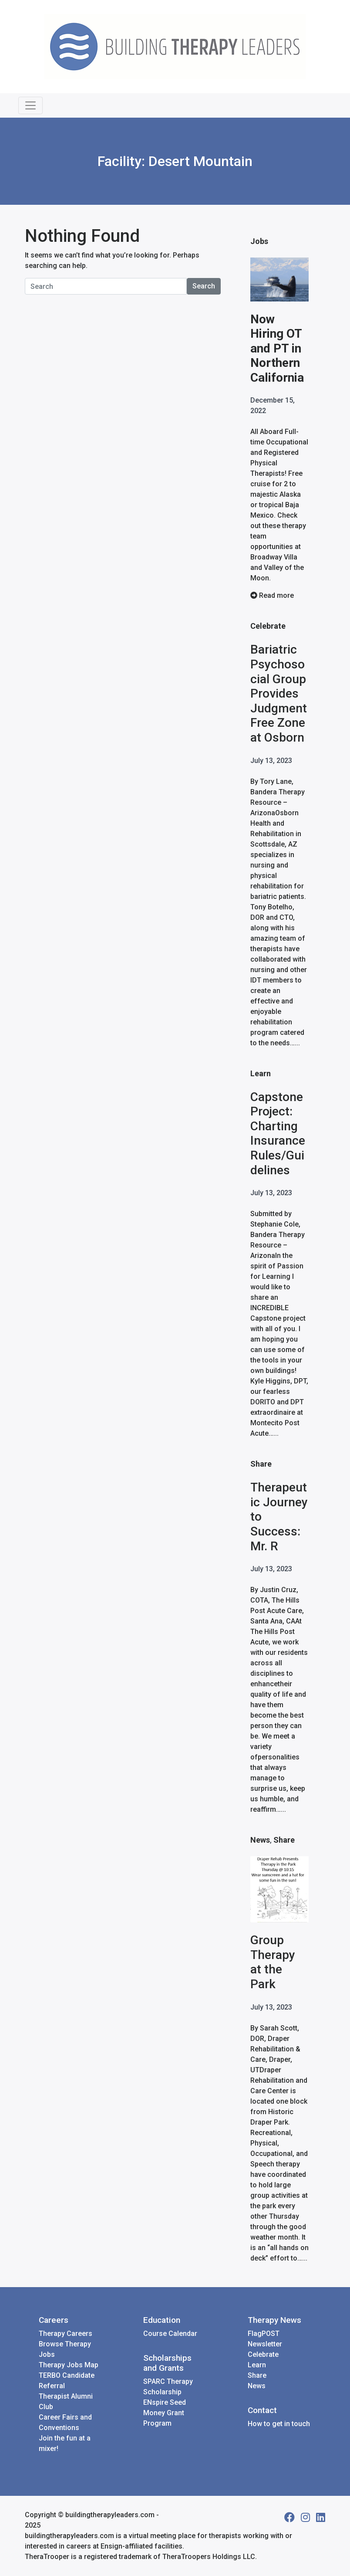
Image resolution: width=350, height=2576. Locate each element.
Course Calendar (170, 2333)
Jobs (259, 241)
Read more (272, 595)
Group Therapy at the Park (272, 1962)
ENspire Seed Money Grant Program (164, 2412)
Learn (260, 1073)
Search (203, 286)
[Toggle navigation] (30, 105)
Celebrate (268, 625)
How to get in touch (279, 2424)
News (260, 1839)
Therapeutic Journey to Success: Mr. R (279, 1516)
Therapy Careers (65, 2333)
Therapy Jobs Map (68, 2365)
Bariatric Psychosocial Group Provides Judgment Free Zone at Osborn (278, 693)
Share (261, 1463)
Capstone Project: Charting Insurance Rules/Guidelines (277, 1133)
